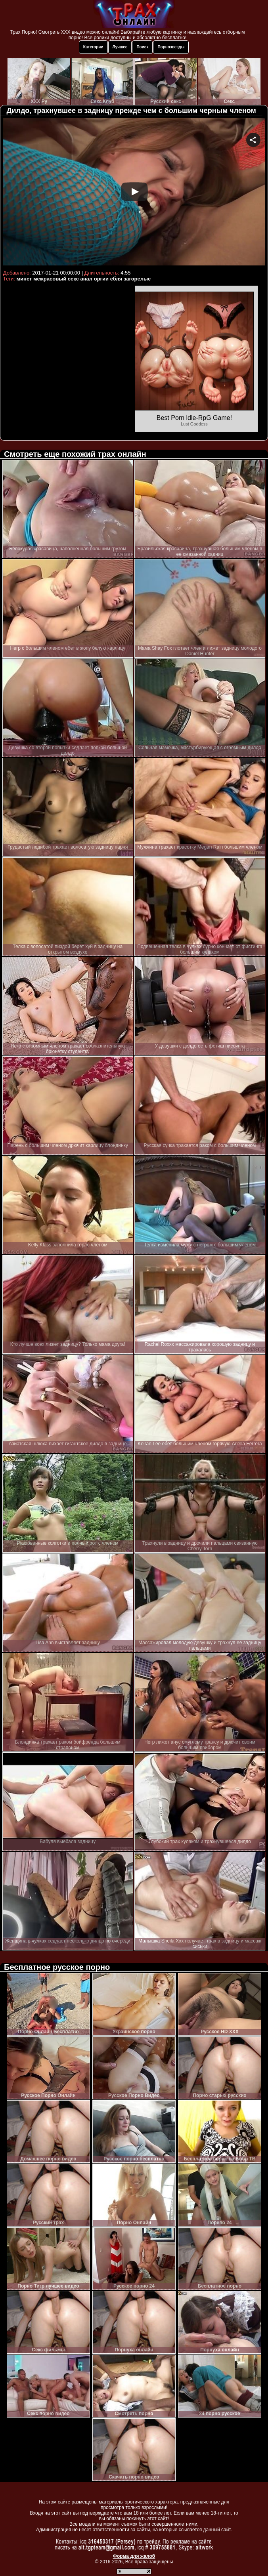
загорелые (137, 279)
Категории (93, 47)
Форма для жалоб (134, 2556)
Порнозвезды (170, 47)
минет (24, 279)
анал (86, 279)
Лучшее (120, 47)
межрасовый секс (56, 279)
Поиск (142, 47)
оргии (101, 279)
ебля (116, 279)
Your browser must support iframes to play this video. (134, 192)
